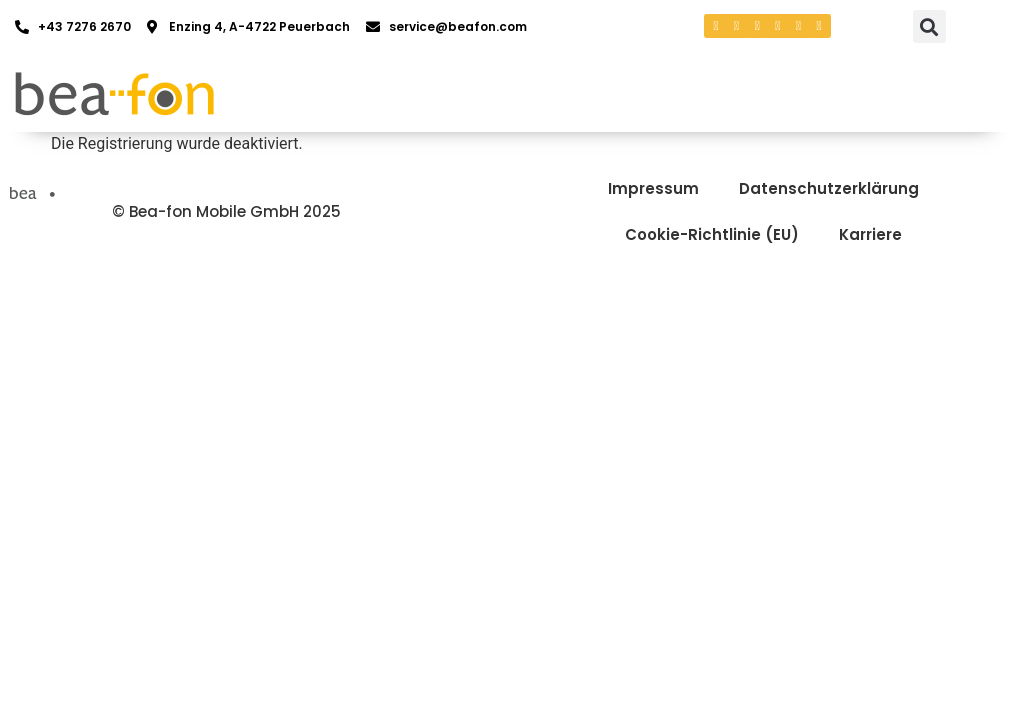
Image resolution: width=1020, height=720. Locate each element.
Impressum (653, 188)
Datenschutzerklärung (829, 188)
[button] (929, 26)
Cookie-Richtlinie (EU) (712, 234)
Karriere (870, 234)
